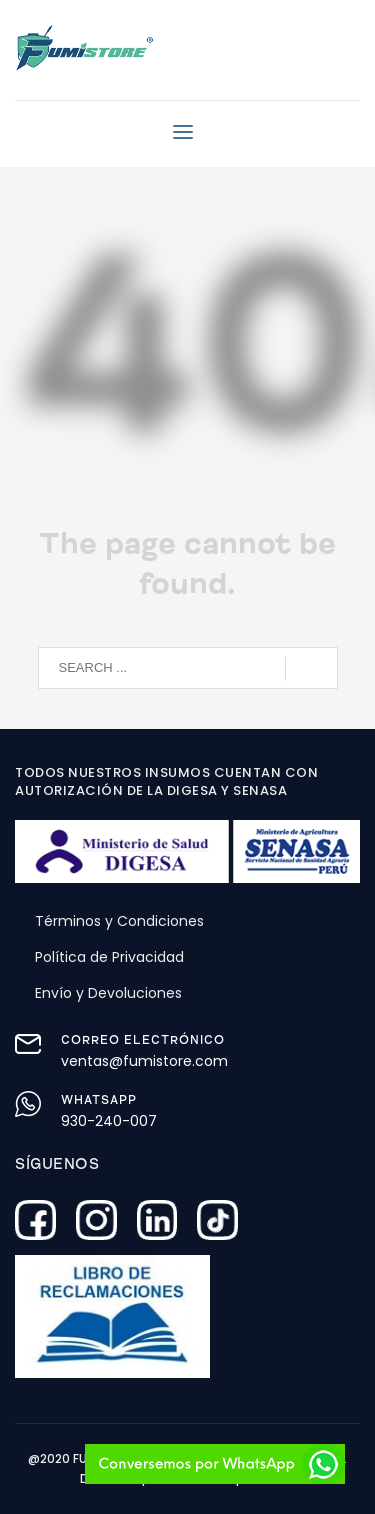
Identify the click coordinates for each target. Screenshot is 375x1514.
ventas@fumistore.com (144, 1061)
